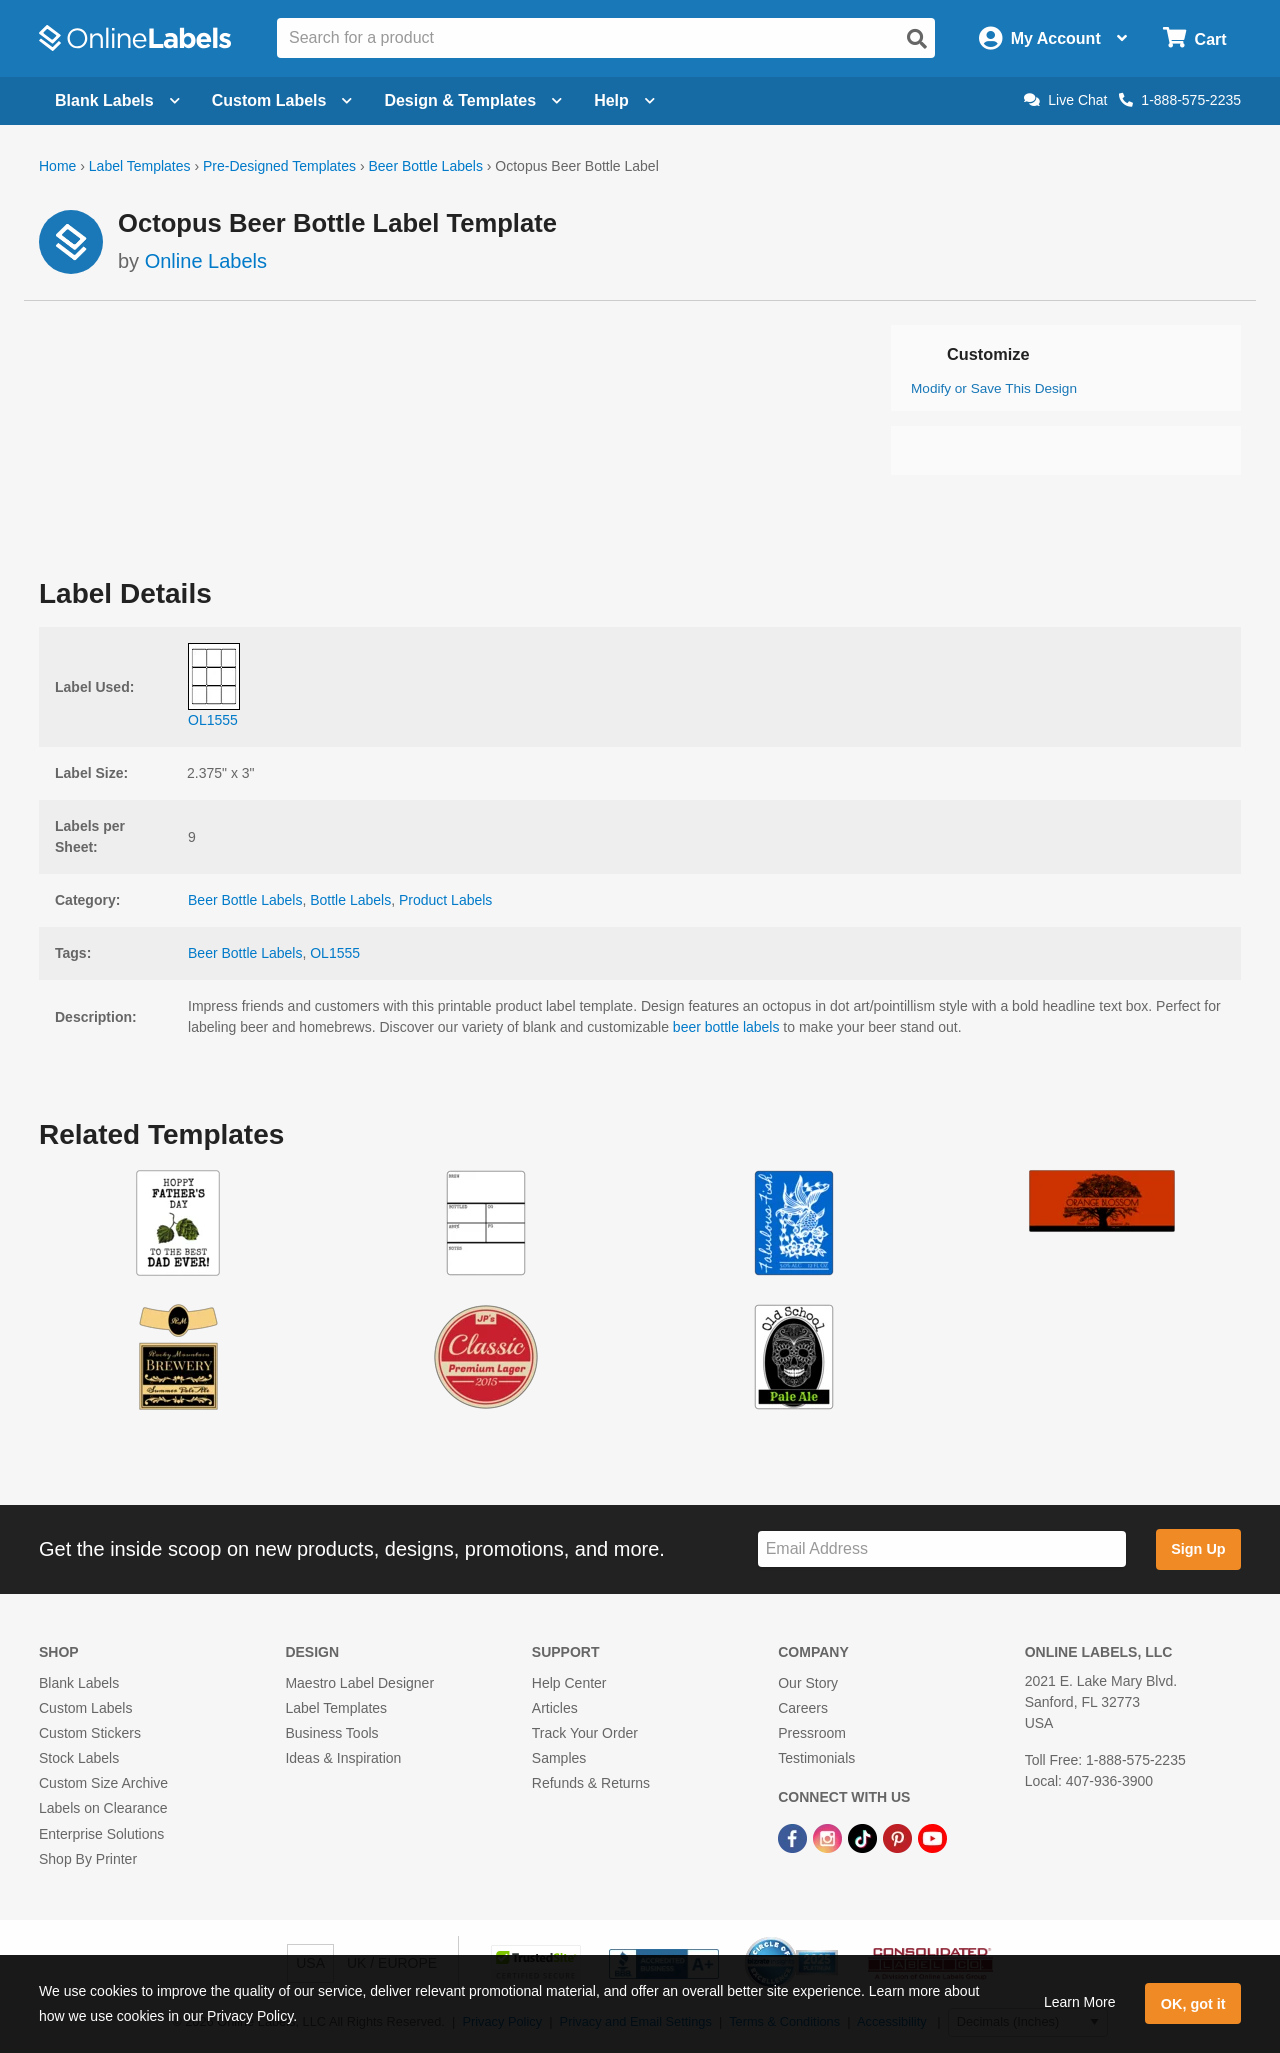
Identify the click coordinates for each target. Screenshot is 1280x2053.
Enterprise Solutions (101, 1834)
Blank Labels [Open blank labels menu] (117, 100)
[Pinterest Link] (899, 1838)
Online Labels (206, 261)
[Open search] (917, 39)
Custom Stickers (90, 1733)
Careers (803, 1708)
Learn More (1080, 2002)
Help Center (569, 1683)
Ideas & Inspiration (343, 1758)
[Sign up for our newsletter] (942, 1549)
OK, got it (1193, 2004)
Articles (555, 1708)
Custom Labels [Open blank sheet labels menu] (282, 100)
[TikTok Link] (864, 1838)
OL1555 (335, 953)
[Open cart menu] (1194, 38)
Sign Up (1198, 1549)
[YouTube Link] (932, 1838)
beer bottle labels (726, 1027)
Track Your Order (585, 1733)
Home (57, 166)
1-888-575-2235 (1180, 100)
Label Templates (140, 166)
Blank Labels (79, 1683)
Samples (559, 1758)
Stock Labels (79, 1758)
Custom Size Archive (103, 1783)
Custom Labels (85, 1708)
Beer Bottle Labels (425, 166)
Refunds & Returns (591, 1783)
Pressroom (812, 1733)
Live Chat (1065, 100)
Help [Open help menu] (624, 100)
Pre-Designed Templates (279, 166)
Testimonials (816, 1758)
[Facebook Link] (794, 1838)
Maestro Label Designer (359, 1683)
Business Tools (331, 1733)
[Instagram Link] (829, 1838)
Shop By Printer (88, 1859)
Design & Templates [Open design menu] (473, 100)
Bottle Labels (350, 900)
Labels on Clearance (103, 1808)
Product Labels (445, 900)
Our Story (808, 1683)
